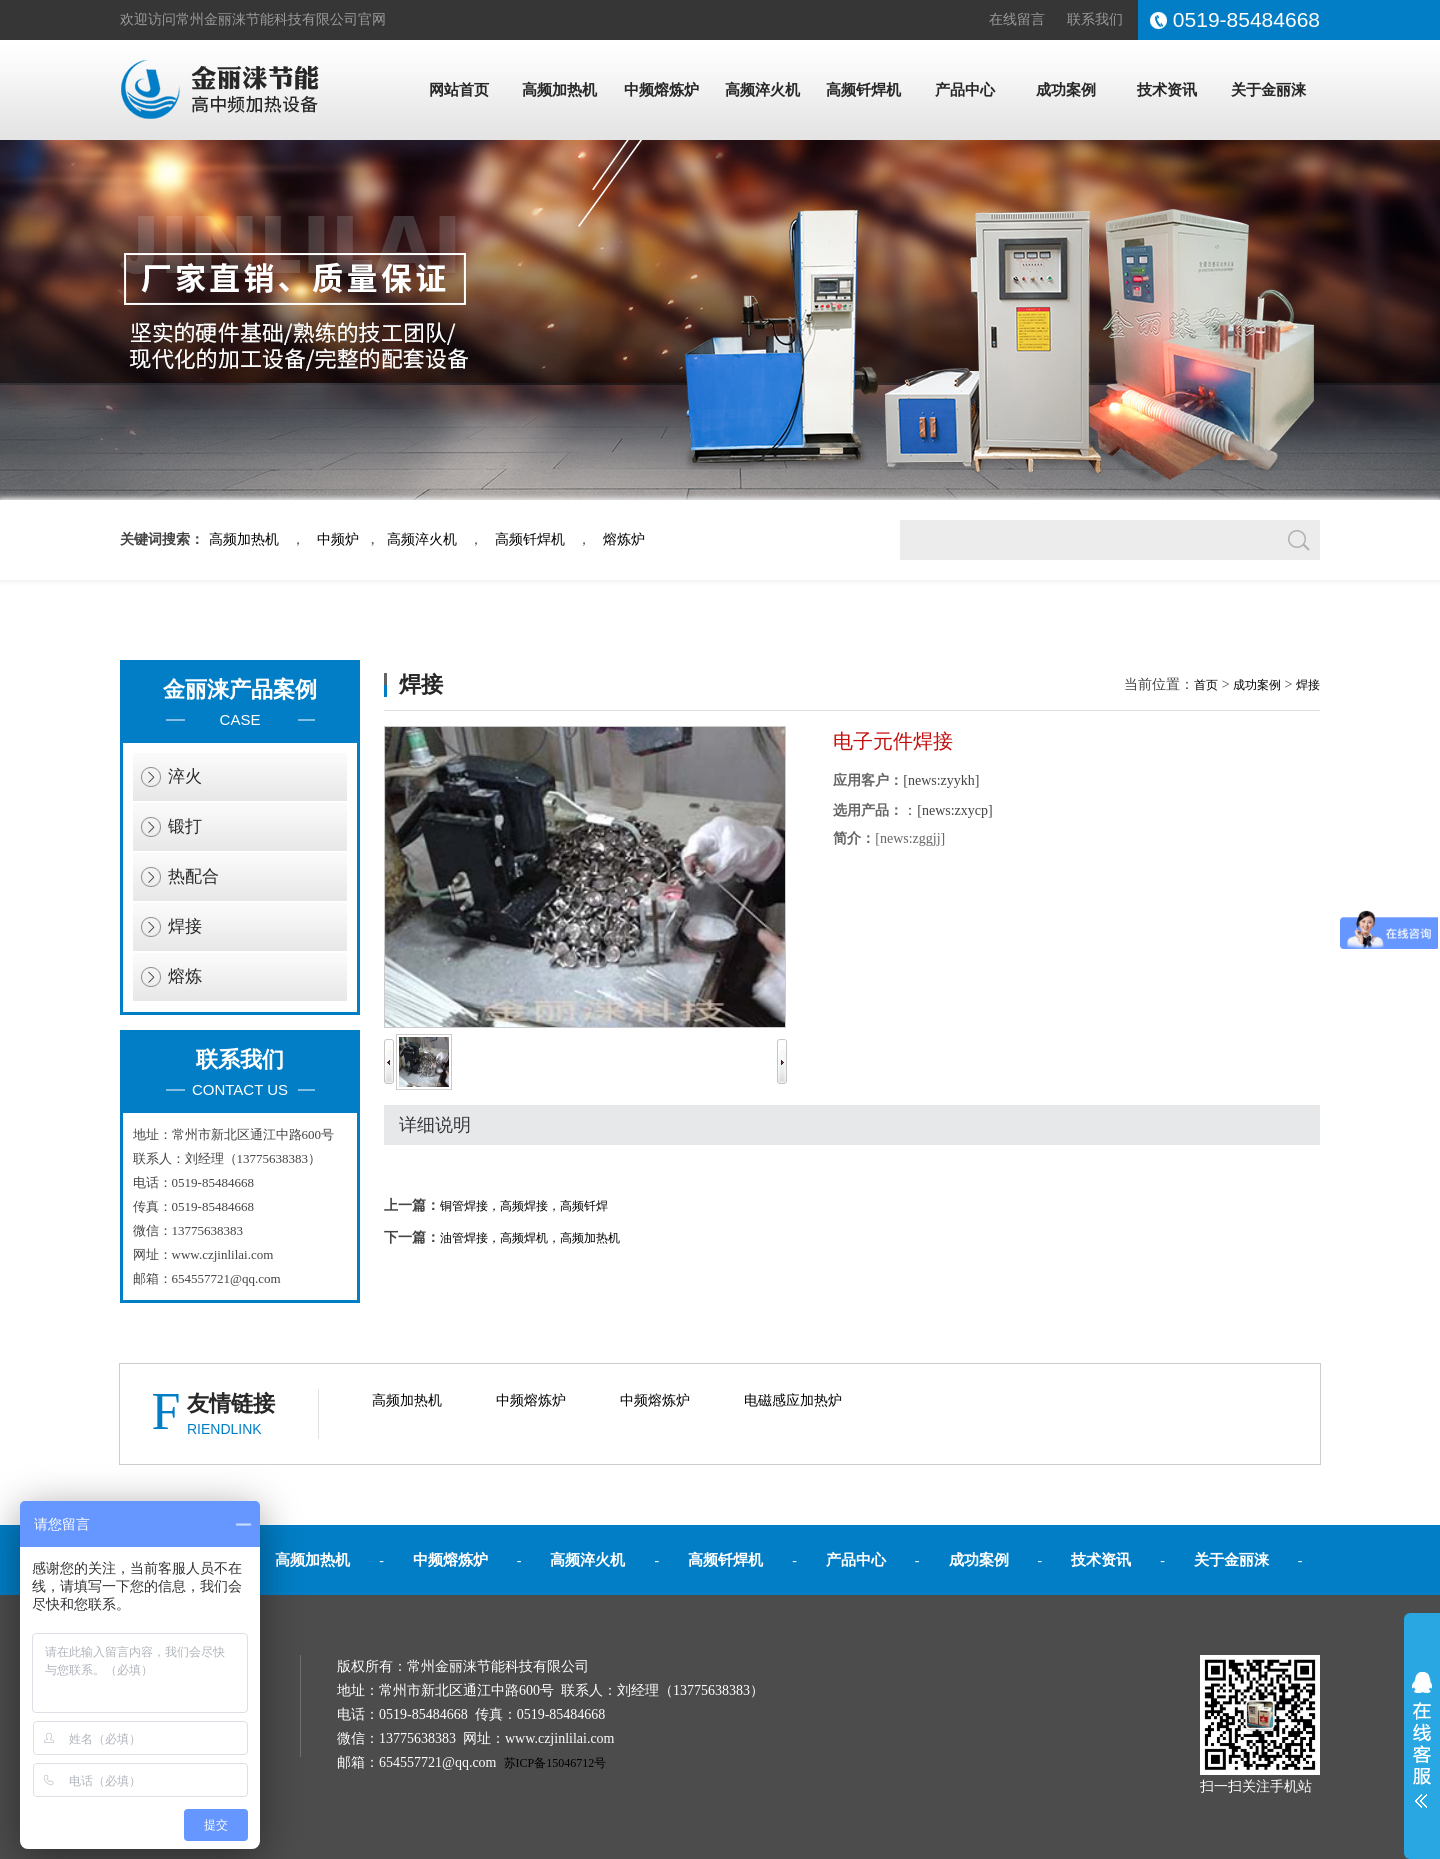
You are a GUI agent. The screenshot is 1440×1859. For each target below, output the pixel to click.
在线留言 (1017, 19)
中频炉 (338, 539)
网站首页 (459, 90)
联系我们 (1095, 19)
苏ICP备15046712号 (555, 1763)
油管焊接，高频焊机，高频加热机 (530, 1238)
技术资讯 (1167, 90)
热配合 (193, 876)
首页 (1206, 685)
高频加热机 (559, 90)
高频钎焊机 (863, 90)
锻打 (185, 826)
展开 (1422, 1740)
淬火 (185, 776)
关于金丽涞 (1268, 90)
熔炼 (185, 976)
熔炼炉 (624, 539)
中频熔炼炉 (661, 90)
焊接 (185, 926)
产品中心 (965, 90)
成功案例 (1066, 90)
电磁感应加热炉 (793, 1400)
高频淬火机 (762, 90)
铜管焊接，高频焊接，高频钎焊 (524, 1206)
